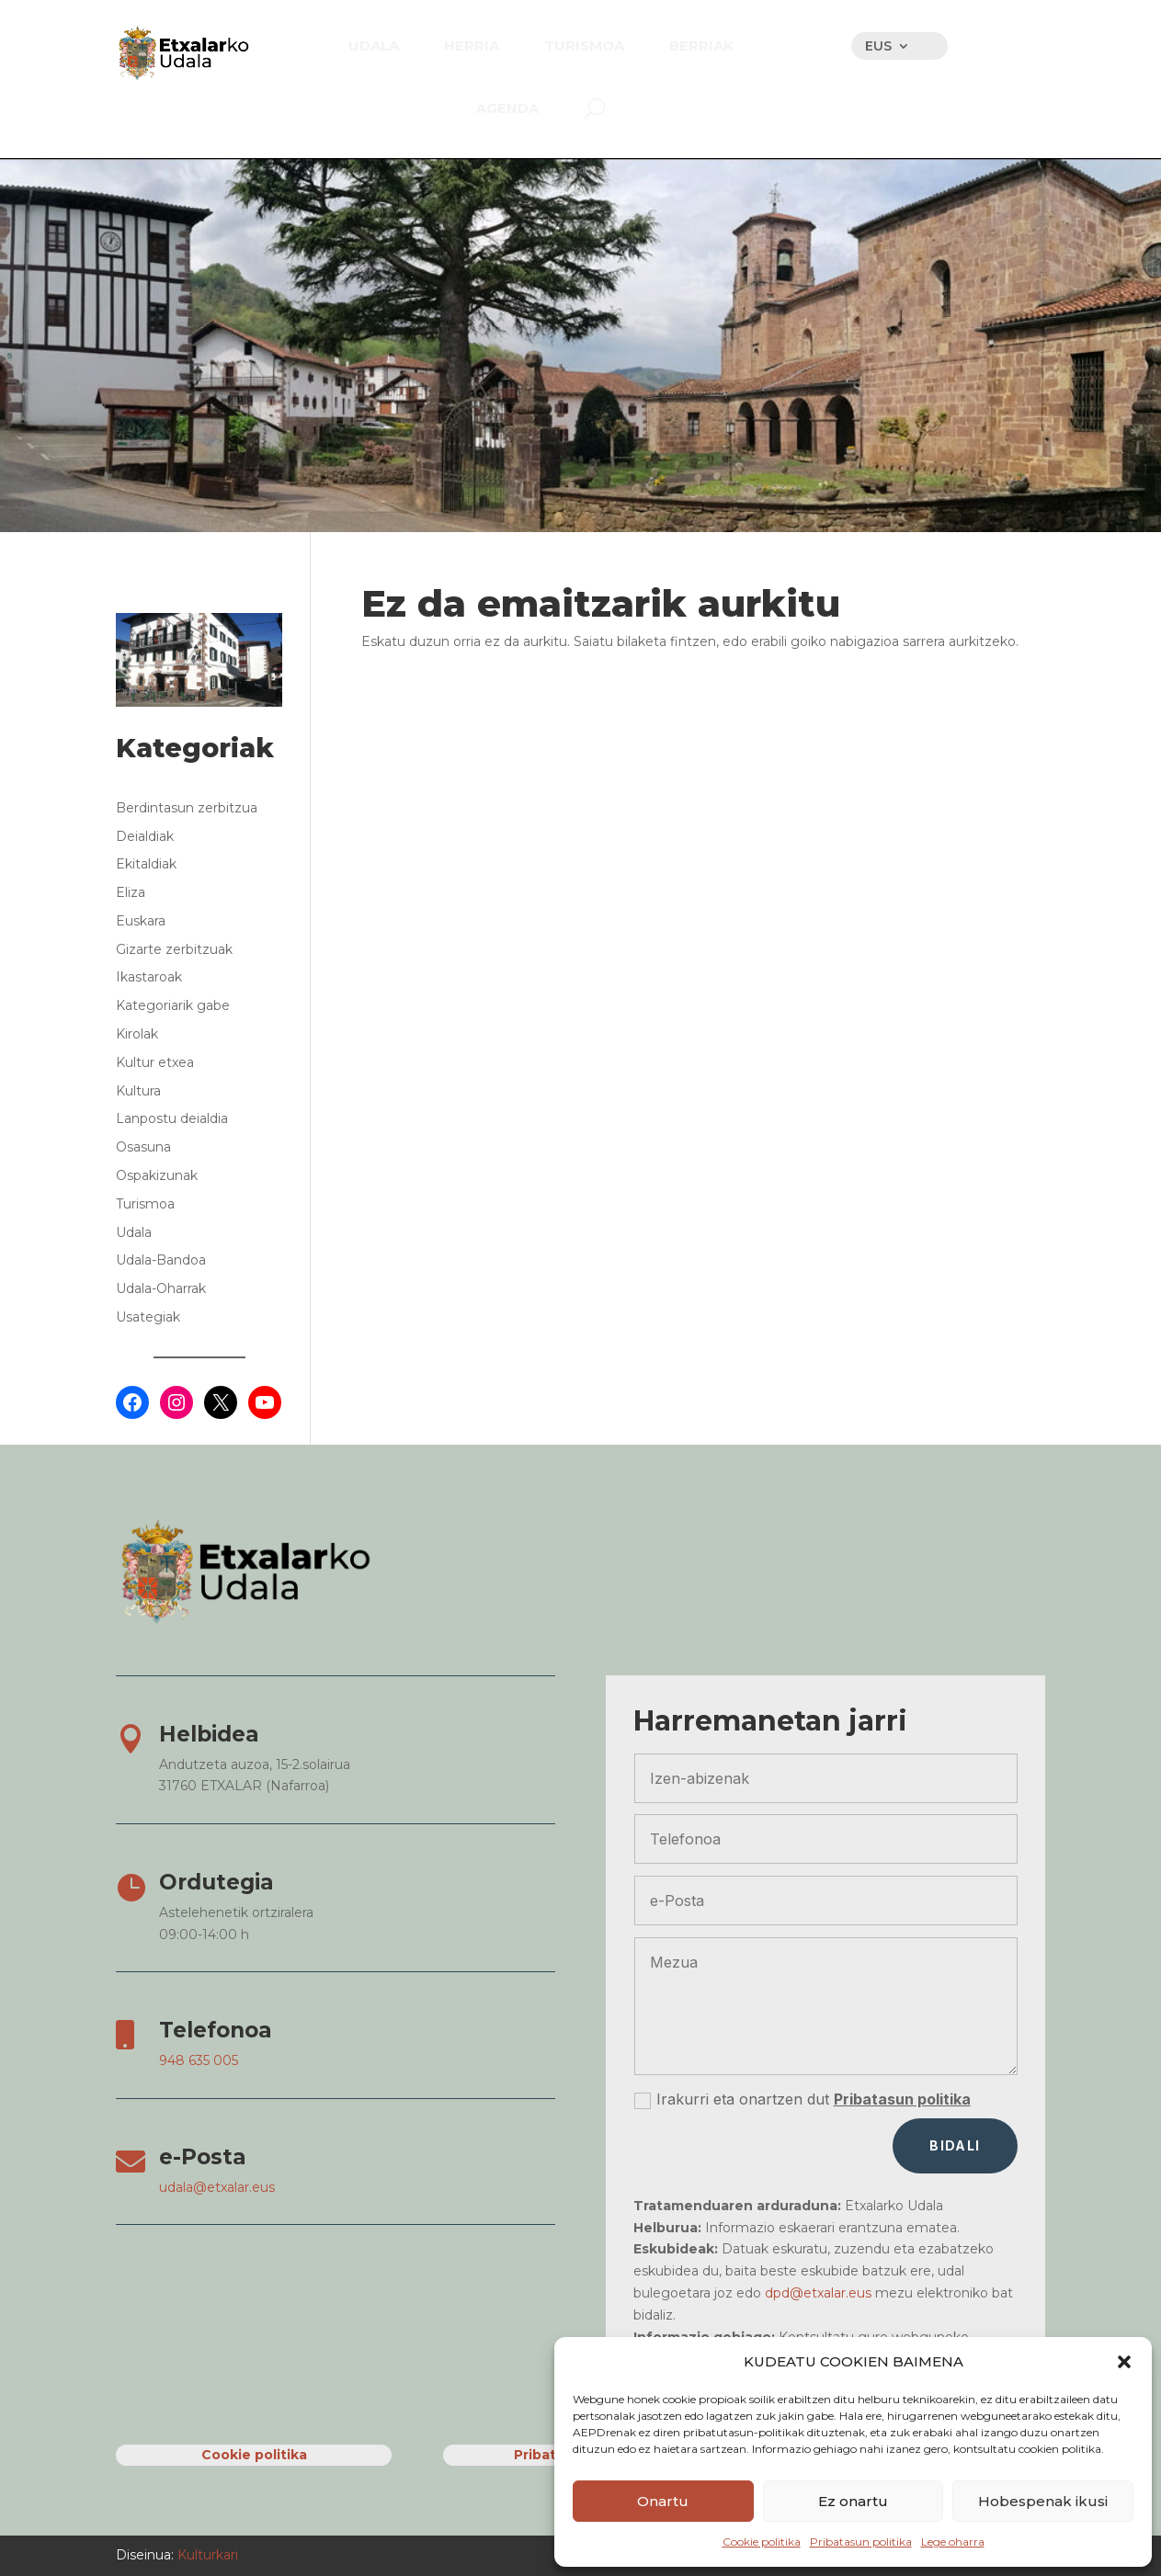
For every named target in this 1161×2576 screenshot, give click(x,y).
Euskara (140, 921)
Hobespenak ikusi (1043, 2501)
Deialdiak (145, 836)
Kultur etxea (155, 1062)
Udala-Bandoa (161, 1260)
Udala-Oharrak (161, 1288)
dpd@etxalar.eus (818, 2293)
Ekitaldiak (146, 864)
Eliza (130, 892)
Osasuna (143, 1147)
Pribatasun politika (861, 2541)
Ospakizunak (157, 1175)
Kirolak (137, 1034)
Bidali (954, 2145)
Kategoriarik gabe (173, 1005)
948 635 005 (198, 2060)
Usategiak (148, 1317)
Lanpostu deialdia (172, 1118)
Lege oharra (953, 2541)
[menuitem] (374, 45)
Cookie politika (762, 2541)
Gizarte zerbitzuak (174, 949)
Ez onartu (853, 2501)
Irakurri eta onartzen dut (802, 2099)
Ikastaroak (149, 977)
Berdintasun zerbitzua (186, 808)
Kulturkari (206, 2555)
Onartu (663, 2501)
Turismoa (145, 1204)
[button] (1124, 2362)
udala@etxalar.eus (217, 2187)
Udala (134, 1232)
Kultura (138, 1091)
